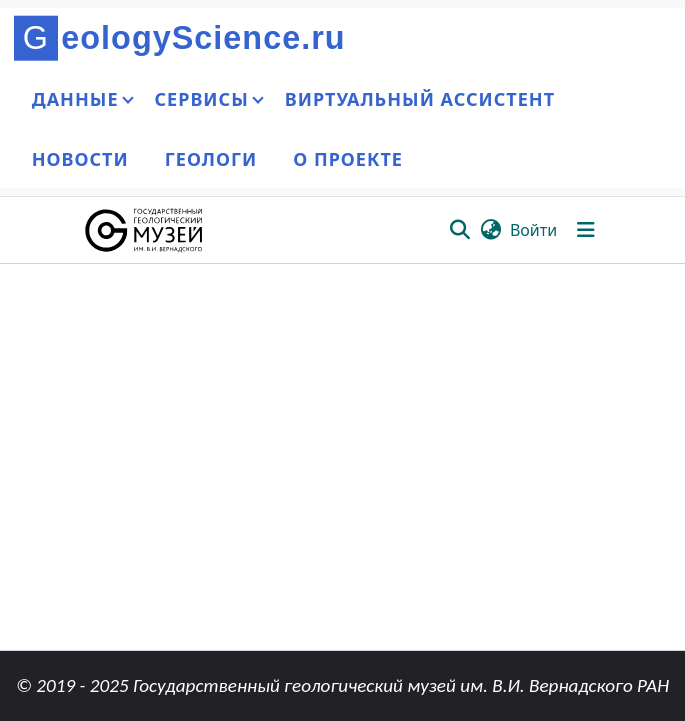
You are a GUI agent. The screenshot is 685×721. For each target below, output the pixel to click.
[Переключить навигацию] (586, 230)
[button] (145, 230)
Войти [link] (533, 230)
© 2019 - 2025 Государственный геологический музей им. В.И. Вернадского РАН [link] (342, 685)
